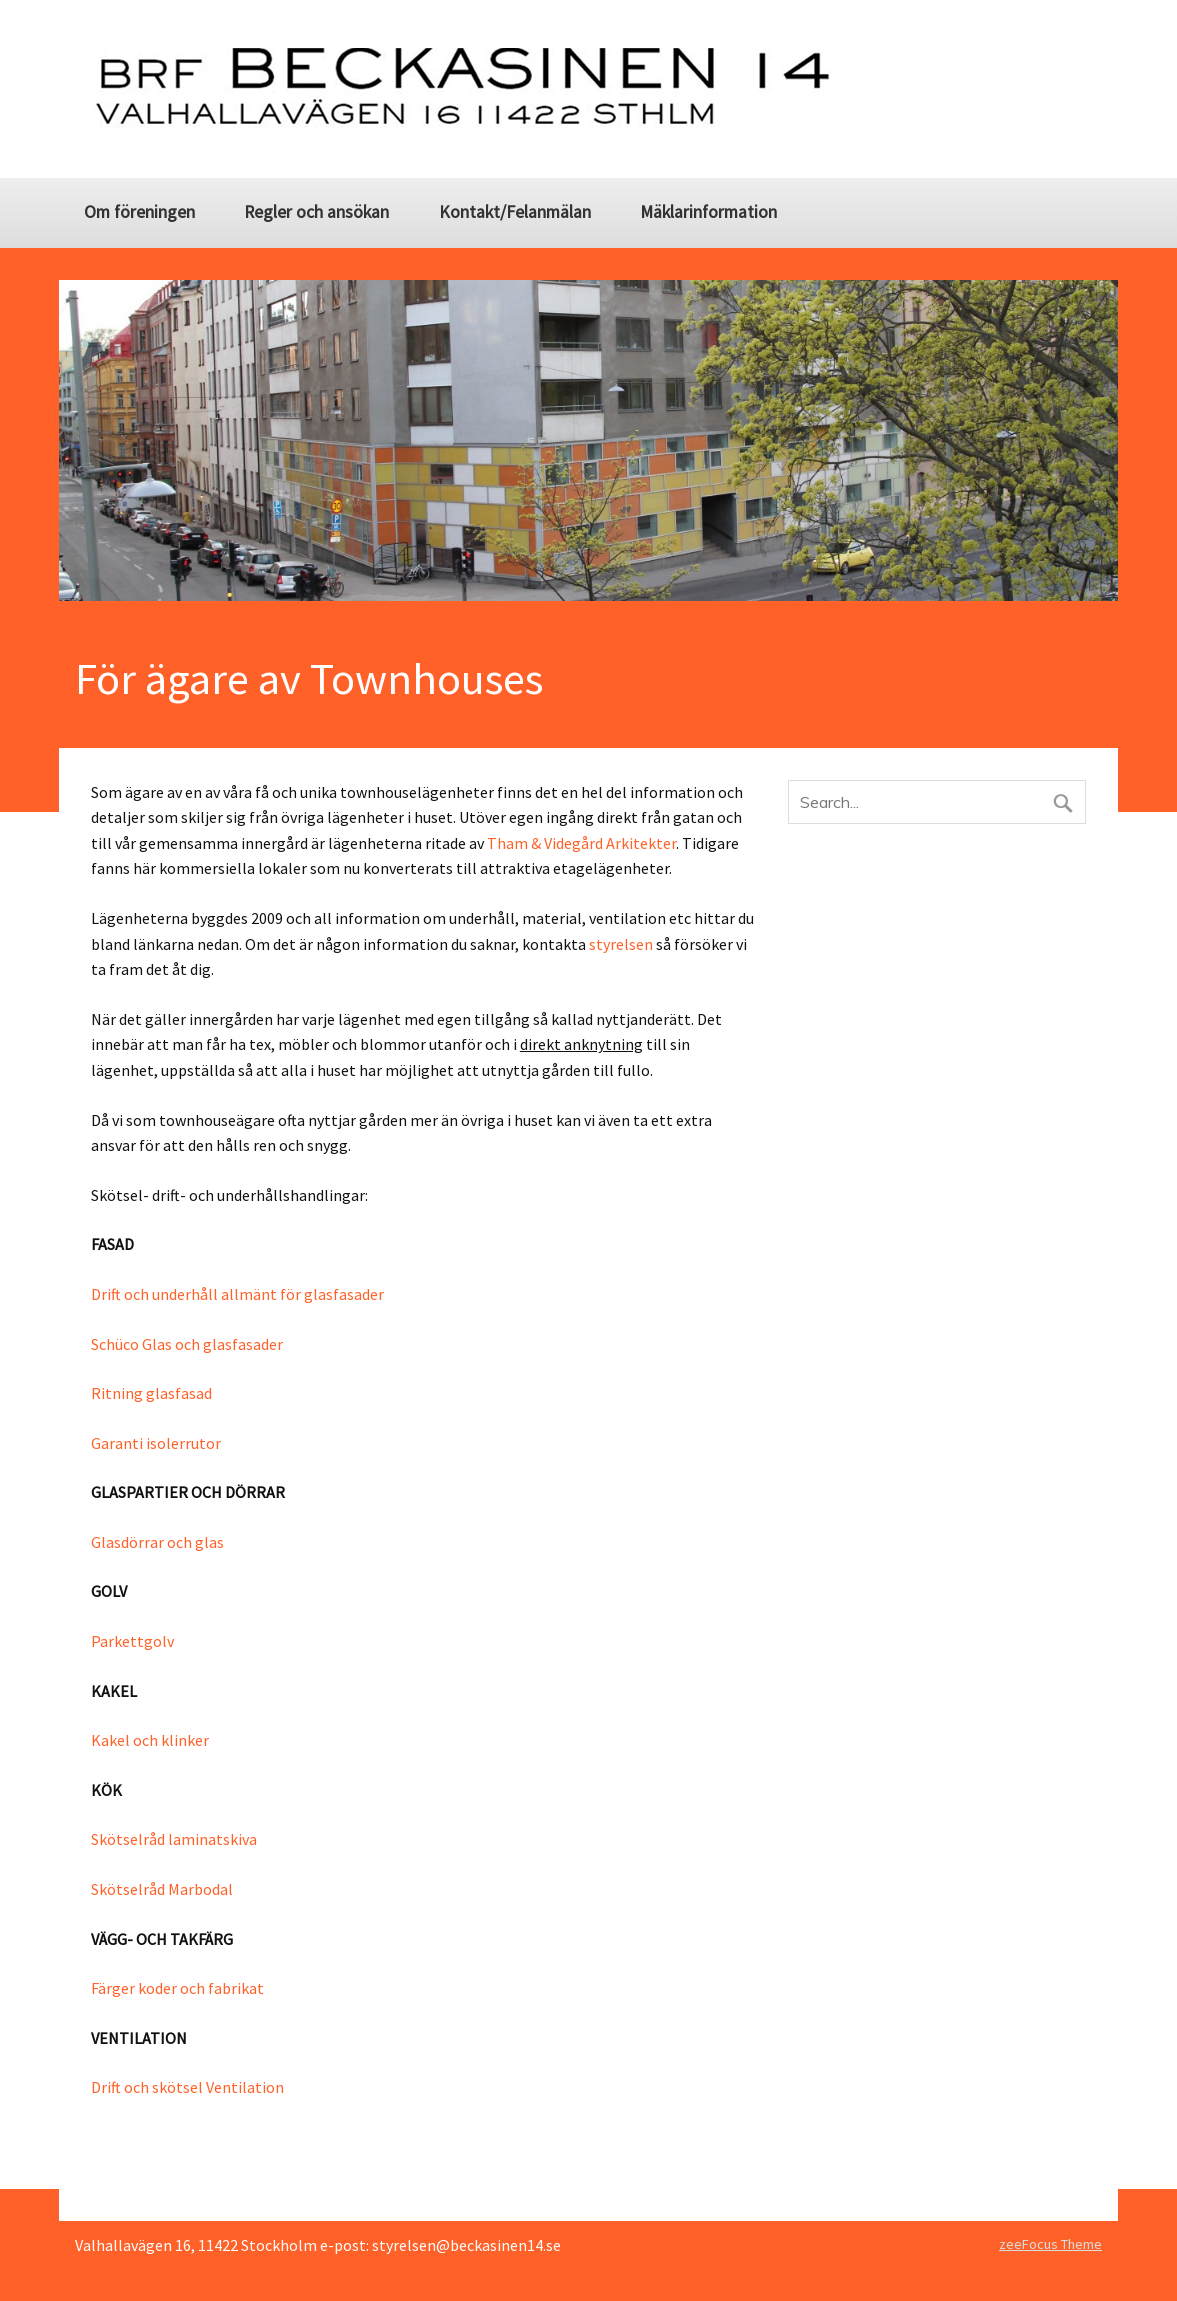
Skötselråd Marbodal (162, 1889)
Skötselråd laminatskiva (174, 1839)
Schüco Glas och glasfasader (187, 1344)
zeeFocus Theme (1050, 2244)
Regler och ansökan (316, 212)
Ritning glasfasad (151, 1393)
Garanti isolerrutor (156, 1443)
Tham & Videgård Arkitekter (581, 843)
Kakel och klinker (150, 1740)
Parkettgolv (132, 1641)
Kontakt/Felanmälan (515, 212)
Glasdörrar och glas (157, 1542)
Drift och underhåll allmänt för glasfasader (237, 1294)
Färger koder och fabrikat (177, 1988)
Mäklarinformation (708, 212)
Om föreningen (139, 212)
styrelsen (621, 944)
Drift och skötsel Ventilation (187, 2087)
